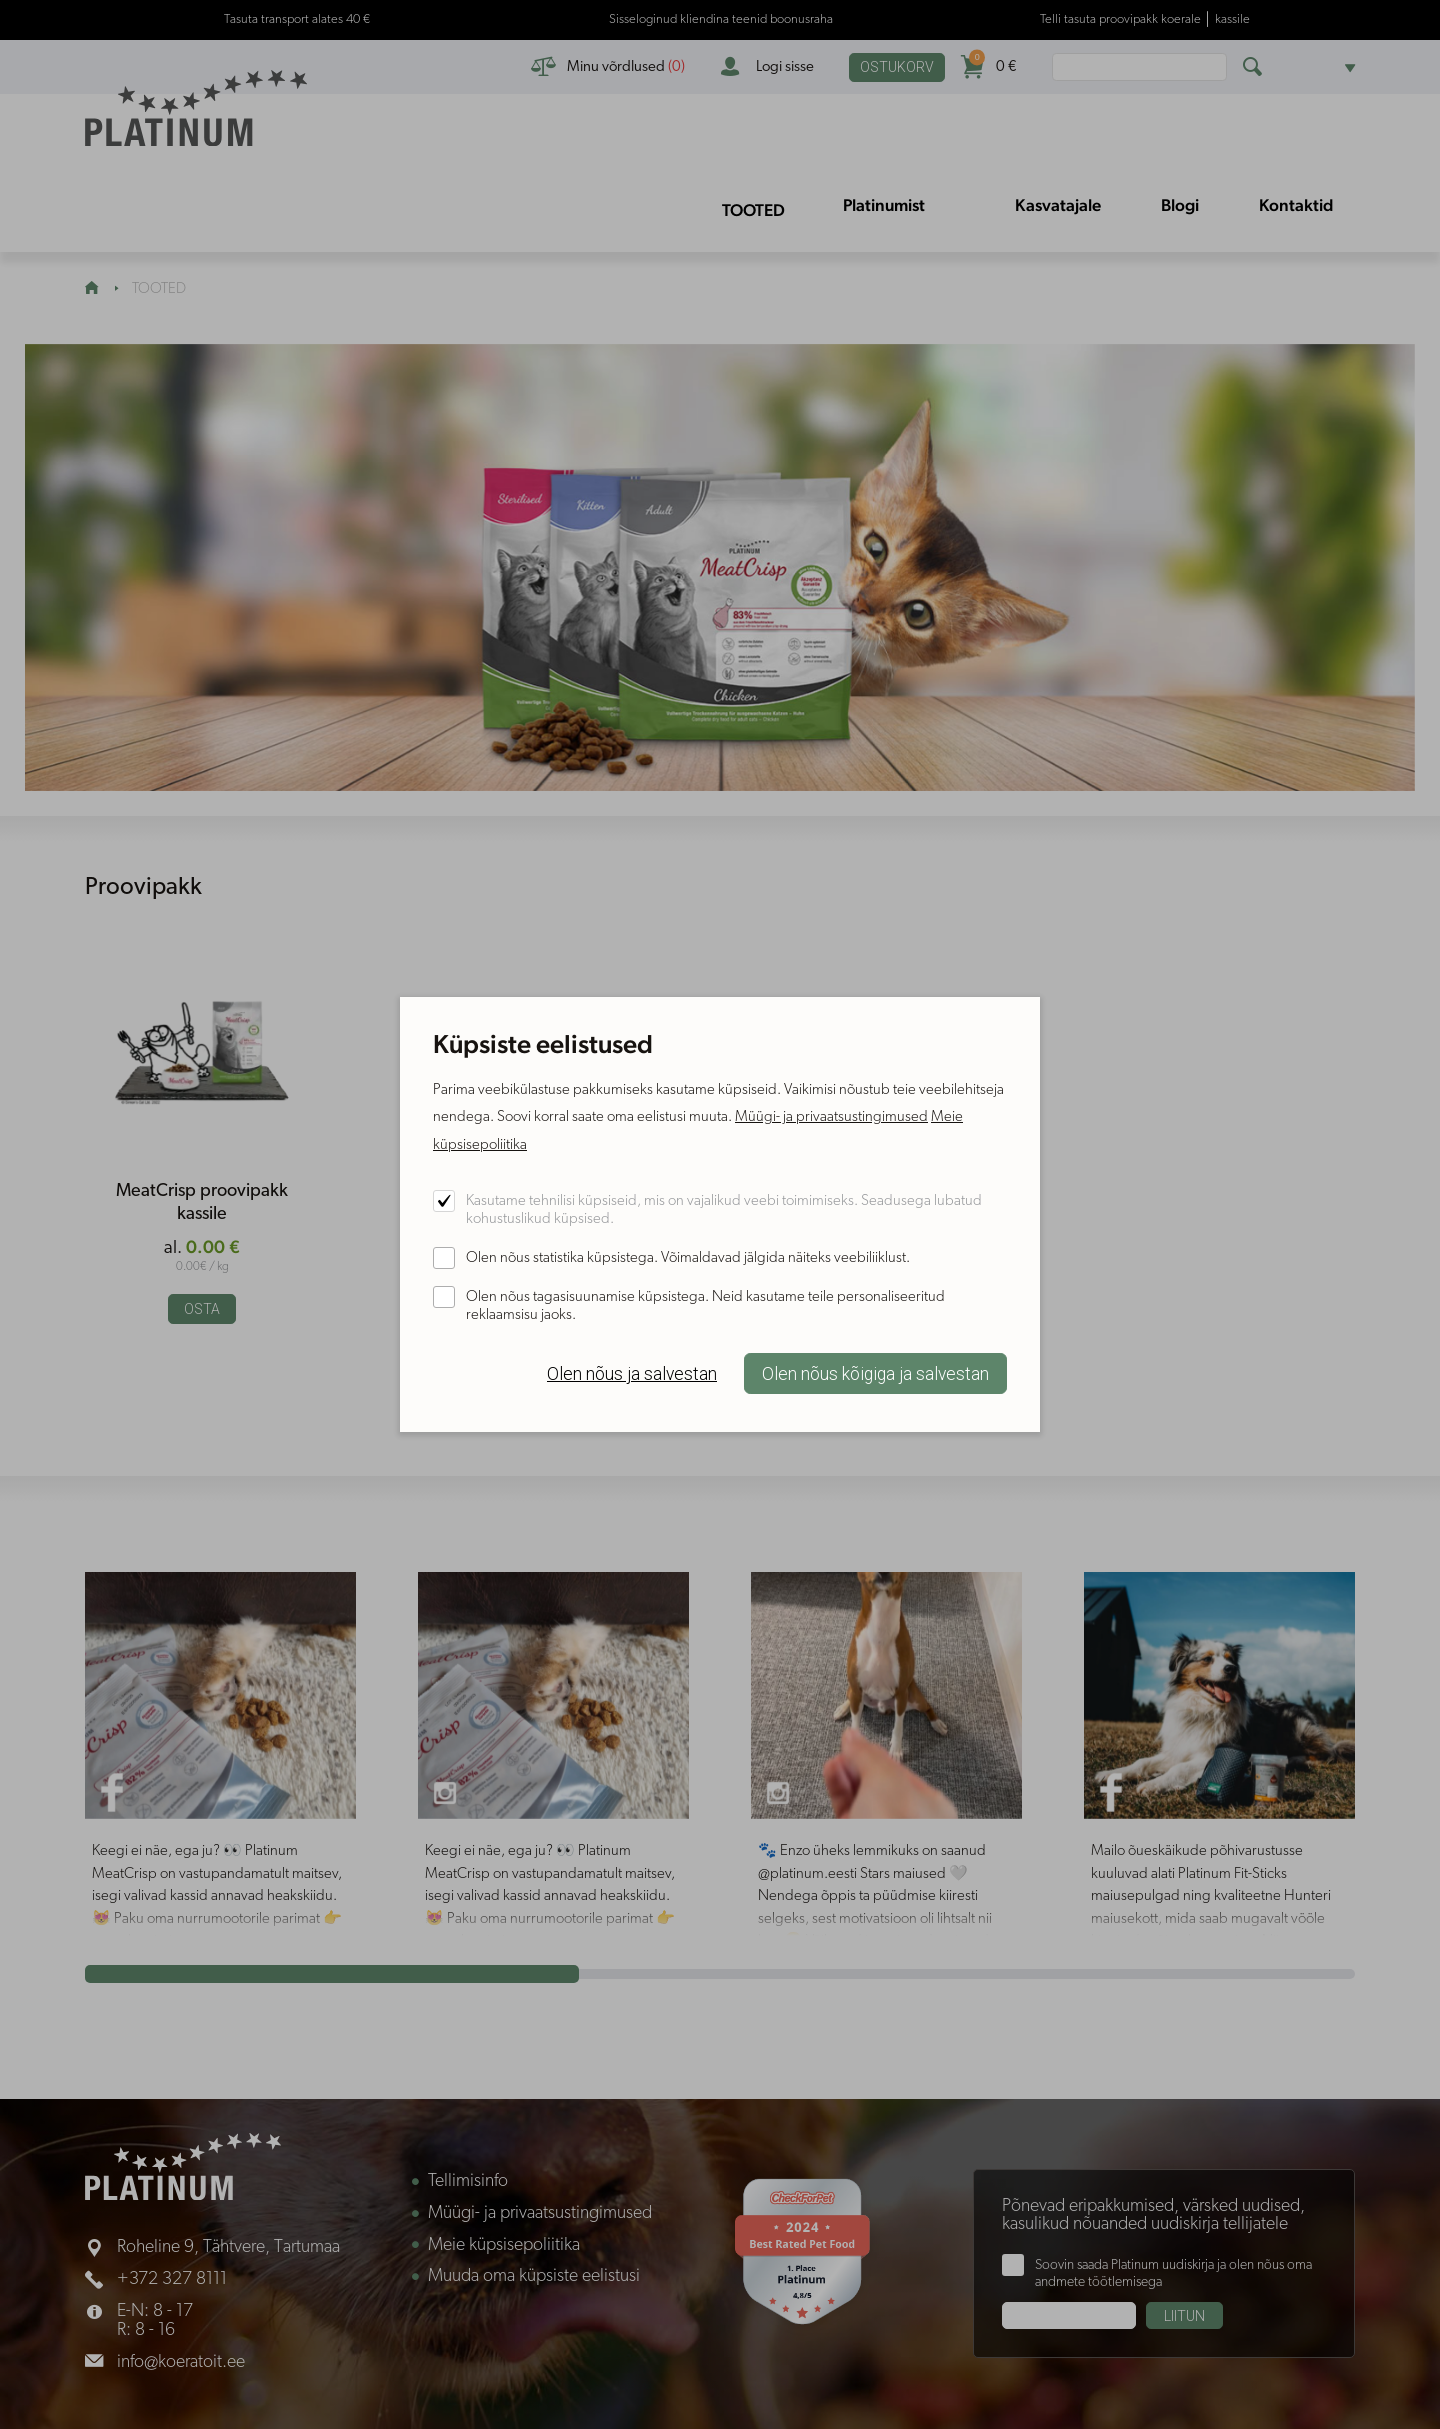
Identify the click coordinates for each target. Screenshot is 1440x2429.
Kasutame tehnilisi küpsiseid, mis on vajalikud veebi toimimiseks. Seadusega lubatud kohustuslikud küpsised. (724, 1210)
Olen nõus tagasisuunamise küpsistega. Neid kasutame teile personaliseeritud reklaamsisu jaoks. (705, 1306)
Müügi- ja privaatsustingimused (831, 1117)
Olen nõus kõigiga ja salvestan (875, 1374)
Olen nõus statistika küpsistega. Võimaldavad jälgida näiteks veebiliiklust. (688, 1258)
